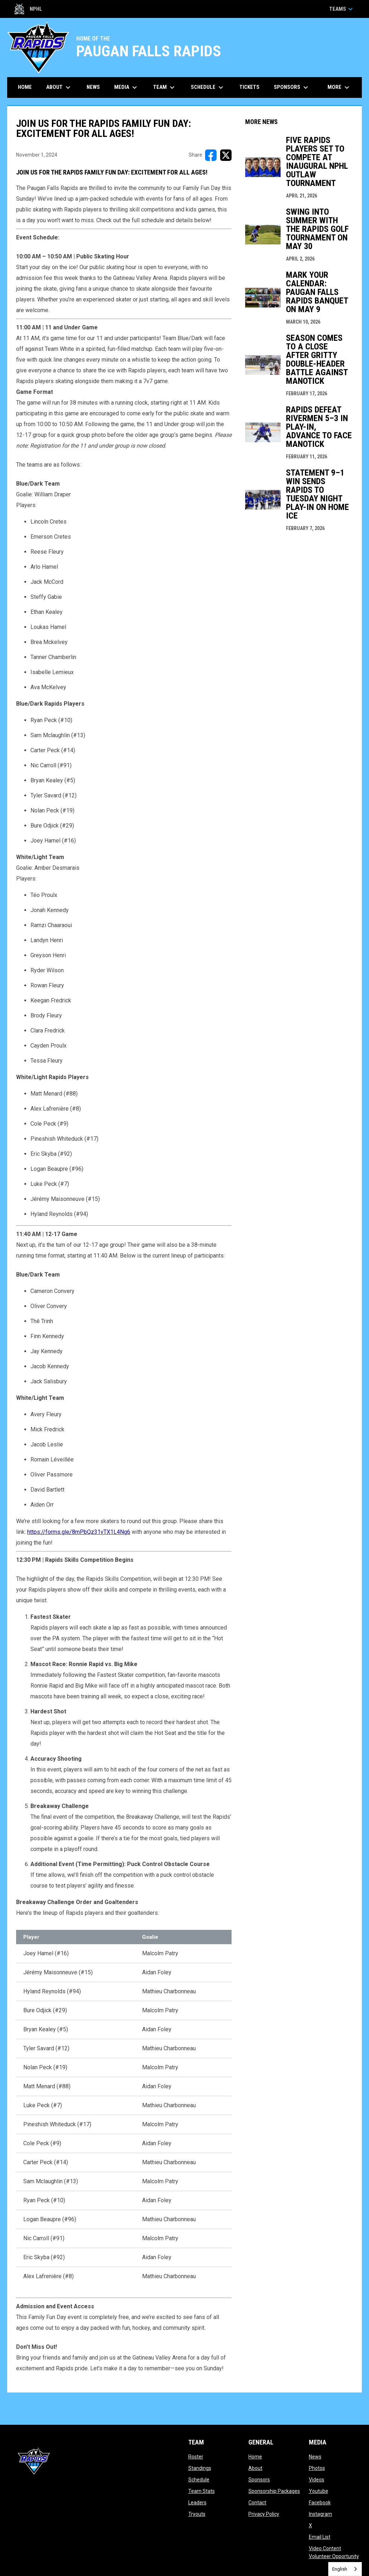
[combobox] (345, 2569)
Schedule (198, 2479)
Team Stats (201, 2491)
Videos (316, 2479)
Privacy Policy (263, 2514)
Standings (199, 2468)
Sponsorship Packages (274, 2491)
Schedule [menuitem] (208, 87)
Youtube (318, 2491)
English (339, 2569)
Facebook (320, 2502)
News (315, 2457)
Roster (195, 2457)
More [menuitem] (339, 87)
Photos (317, 2468)
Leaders (197, 2502)
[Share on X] (226, 155)
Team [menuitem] (164, 87)
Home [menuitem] (25, 87)
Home (255, 2457)
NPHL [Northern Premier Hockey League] (28, 9)
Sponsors (259, 2479)
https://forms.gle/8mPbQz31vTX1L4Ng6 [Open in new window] (78, 1531)
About (255, 2468)
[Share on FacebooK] (211, 155)
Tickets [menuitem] (252, 87)
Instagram (320, 2514)
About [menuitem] (59, 87)
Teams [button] (342, 9)
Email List (319, 2537)
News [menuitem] (93, 87)
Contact (257, 2502)
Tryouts (196, 2514)
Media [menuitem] (126, 87)
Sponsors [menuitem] (292, 87)
